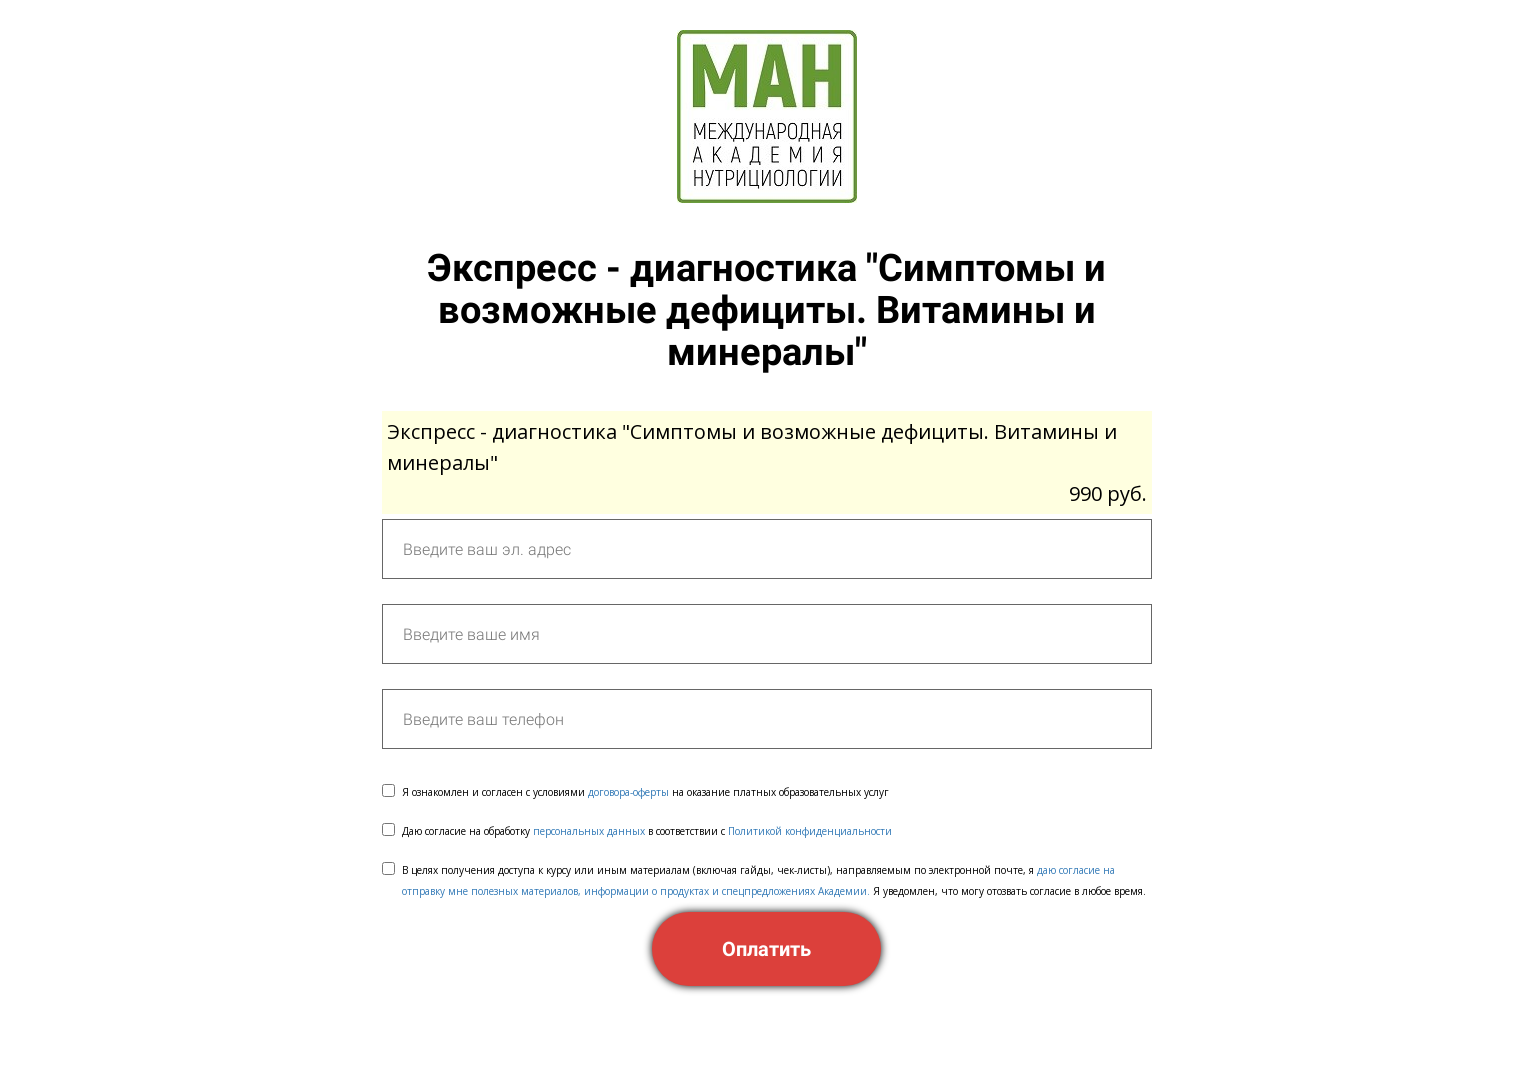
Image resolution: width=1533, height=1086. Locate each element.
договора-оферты (628, 792)
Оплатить (766, 949)
